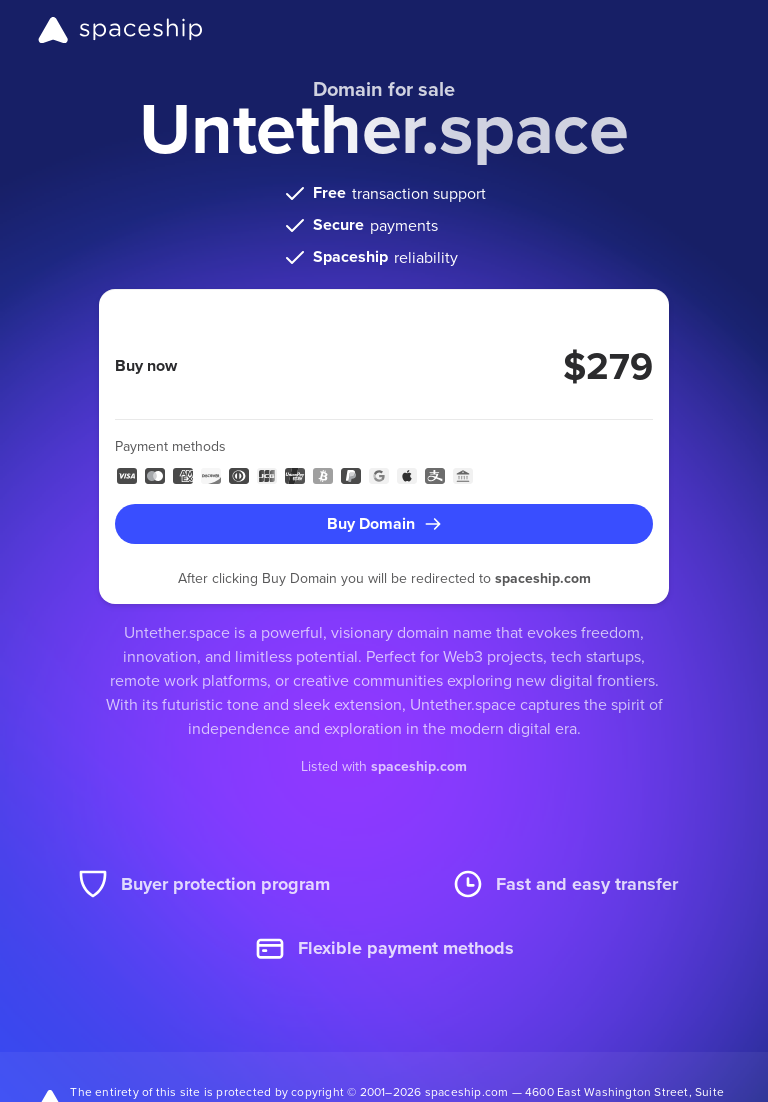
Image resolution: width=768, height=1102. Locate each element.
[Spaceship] (120, 30)
